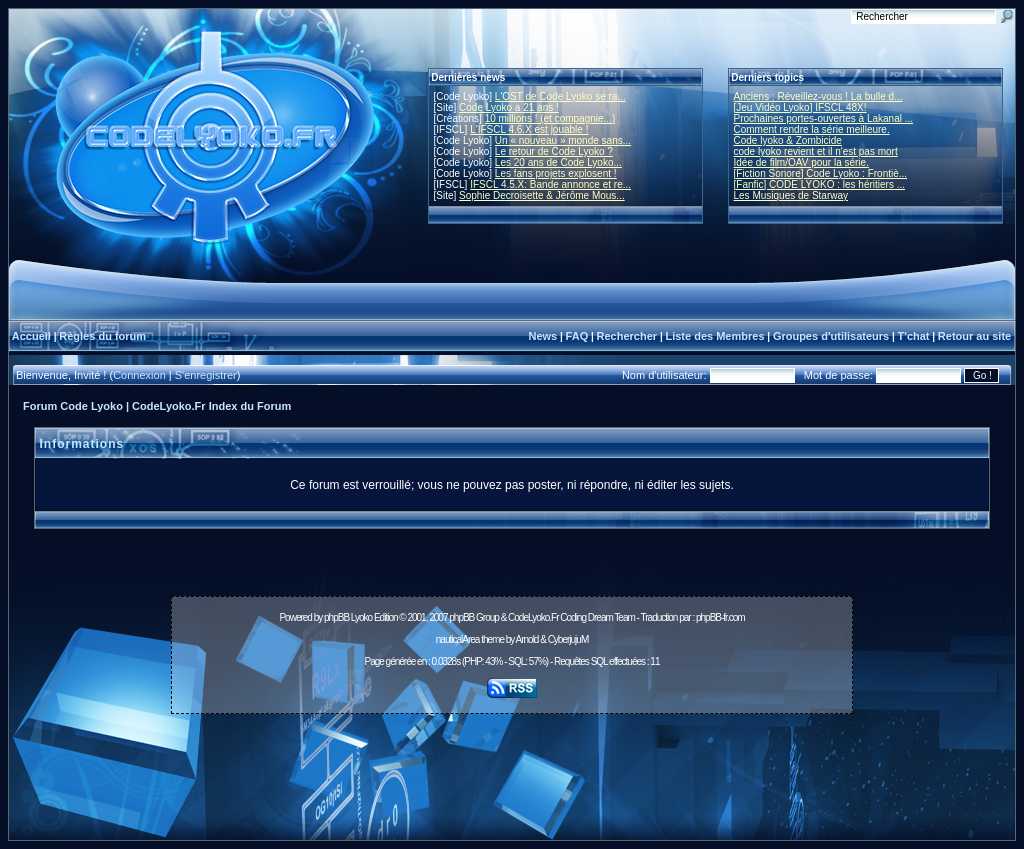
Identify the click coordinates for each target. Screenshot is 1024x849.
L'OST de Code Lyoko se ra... (560, 96)
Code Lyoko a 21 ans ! (509, 107)
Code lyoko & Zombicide (788, 140)
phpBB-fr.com (720, 617)
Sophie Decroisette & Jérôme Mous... (542, 195)
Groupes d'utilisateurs (831, 336)
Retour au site (974, 336)
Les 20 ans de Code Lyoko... (558, 162)
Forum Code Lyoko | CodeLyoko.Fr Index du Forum (157, 406)
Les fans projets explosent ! (556, 173)
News (542, 336)
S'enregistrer (206, 375)
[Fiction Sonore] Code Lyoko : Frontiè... (821, 173)
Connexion (139, 375)
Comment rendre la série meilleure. (812, 129)
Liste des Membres (714, 336)
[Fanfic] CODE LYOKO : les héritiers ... (820, 184)
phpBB (336, 617)
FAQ (577, 336)
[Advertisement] (512, 766)
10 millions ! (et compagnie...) (550, 118)
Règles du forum (102, 336)
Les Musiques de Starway (791, 195)
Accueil (31, 336)
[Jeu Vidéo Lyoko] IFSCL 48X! (800, 107)
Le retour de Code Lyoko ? (554, 151)
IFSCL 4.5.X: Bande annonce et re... (550, 184)
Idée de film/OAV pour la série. (801, 162)
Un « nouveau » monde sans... (563, 140)
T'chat (914, 336)
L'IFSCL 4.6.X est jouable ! (529, 129)
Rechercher (627, 336)
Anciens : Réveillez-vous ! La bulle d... (818, 96)
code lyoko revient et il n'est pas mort (816, 151)
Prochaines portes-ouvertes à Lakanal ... (824, 118)
